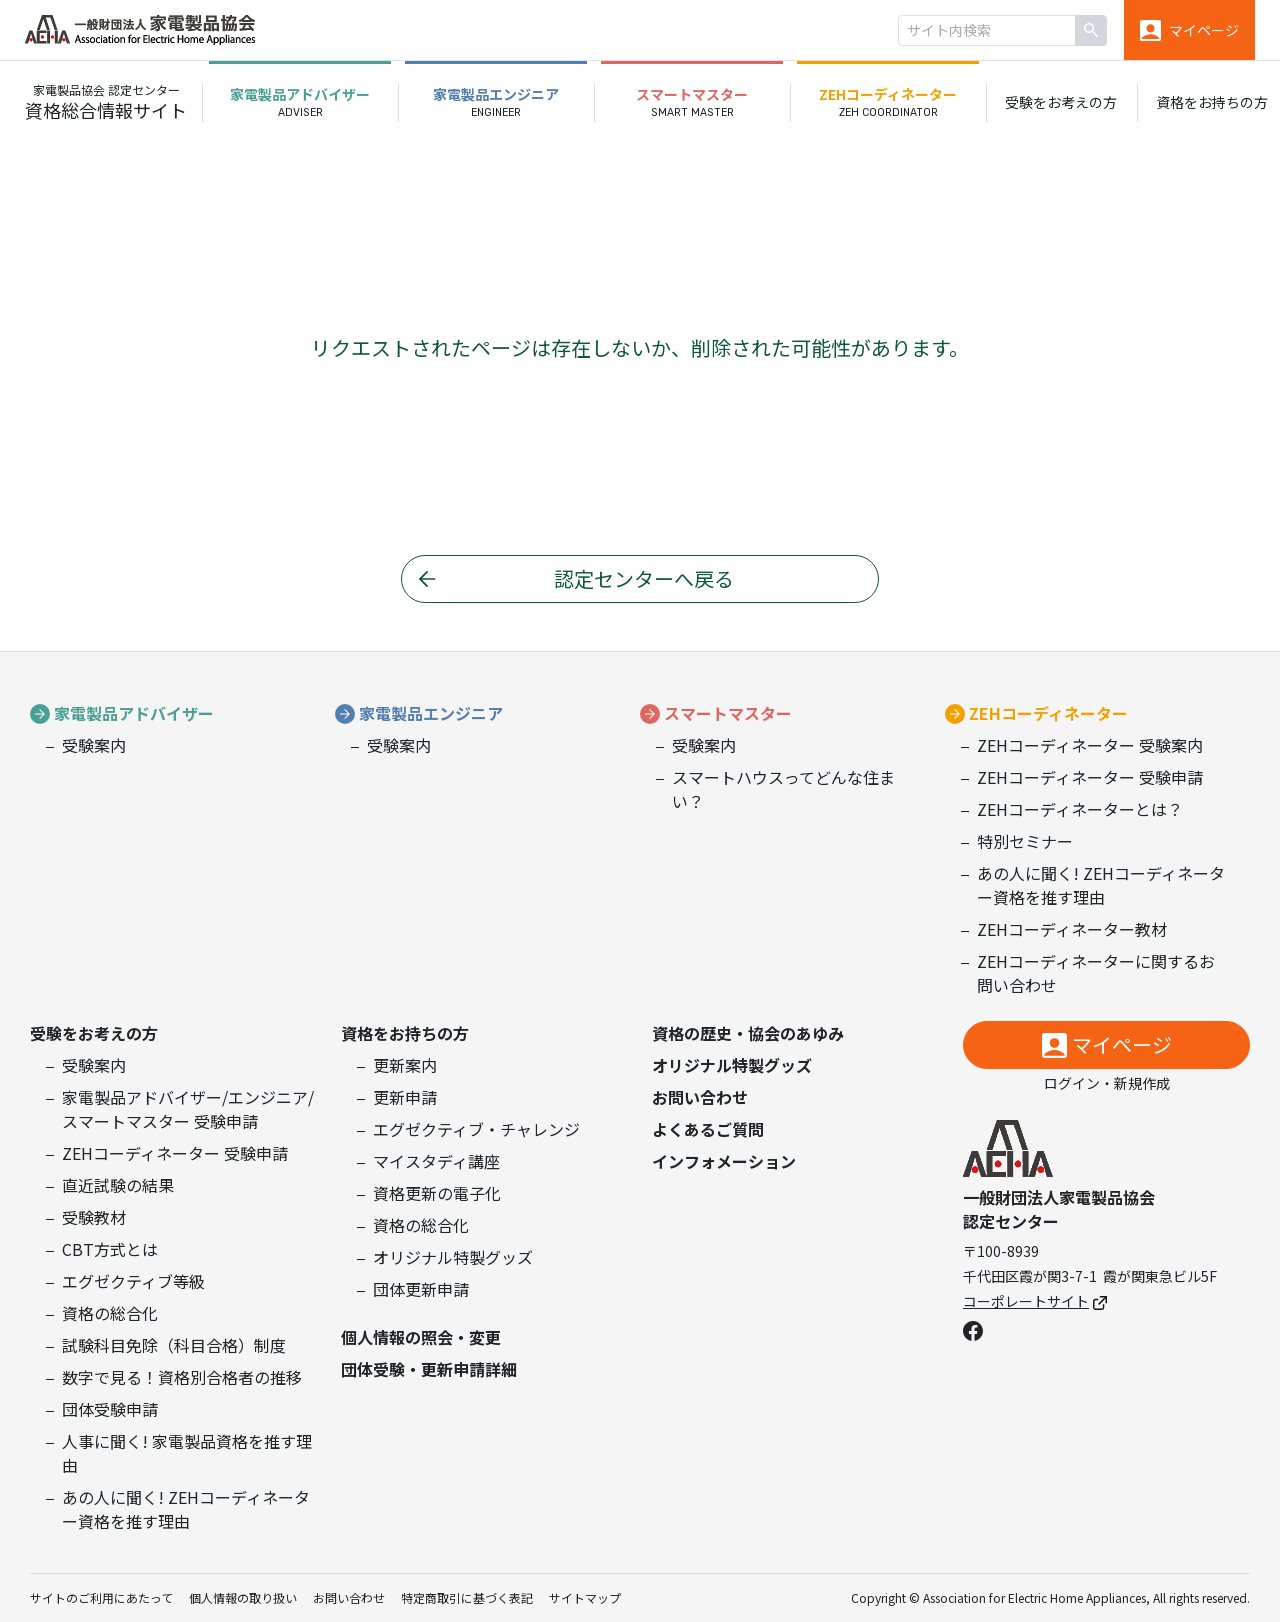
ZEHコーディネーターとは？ (1080, 809)
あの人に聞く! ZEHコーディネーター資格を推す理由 (1101, 885)
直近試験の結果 (118, 1185)
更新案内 (405, 1065)
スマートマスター (728, 713)
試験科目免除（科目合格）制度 (174, 1345)
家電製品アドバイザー (134, 713)
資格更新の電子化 (437, 1193)
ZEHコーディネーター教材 (1072, 929)
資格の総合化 (110, 1313)
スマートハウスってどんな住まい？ (783, 789)
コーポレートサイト (1035, 1301)
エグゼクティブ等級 (133, 1281)
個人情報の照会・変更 (421, 1337)
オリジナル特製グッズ (453, 1257)
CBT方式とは (110, 1249)
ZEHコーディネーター (1048, 713)
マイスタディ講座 (436, 1161)
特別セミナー (1025, 841)
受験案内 (94, 745)
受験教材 (94, 1217)
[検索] (1091, 30)
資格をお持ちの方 (405, 1033)
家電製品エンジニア (431, 713)
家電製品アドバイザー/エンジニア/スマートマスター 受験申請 (188, 1109)
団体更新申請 (421, 1289)
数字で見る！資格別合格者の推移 (182, 1377)
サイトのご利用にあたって (101, 1597)
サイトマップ (585, 1597)
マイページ (1122, 1044)
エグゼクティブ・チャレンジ (476, 1129)
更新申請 (405, 1097)
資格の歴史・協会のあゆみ (748, 1033)
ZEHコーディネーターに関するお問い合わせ (1096, 973)
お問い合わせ (700, 1097)
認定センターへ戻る (644, 578)
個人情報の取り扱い (243, 1597)
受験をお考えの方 (94, 1033)
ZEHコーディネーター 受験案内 (1090, 745)
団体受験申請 (110, 1409)
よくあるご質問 (708, 1129)
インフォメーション (724, 1161)
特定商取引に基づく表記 (467, 1597)
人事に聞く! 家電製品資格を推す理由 (187, 1453)
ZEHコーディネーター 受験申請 (1090, 777)
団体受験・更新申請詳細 (429, 1369)
